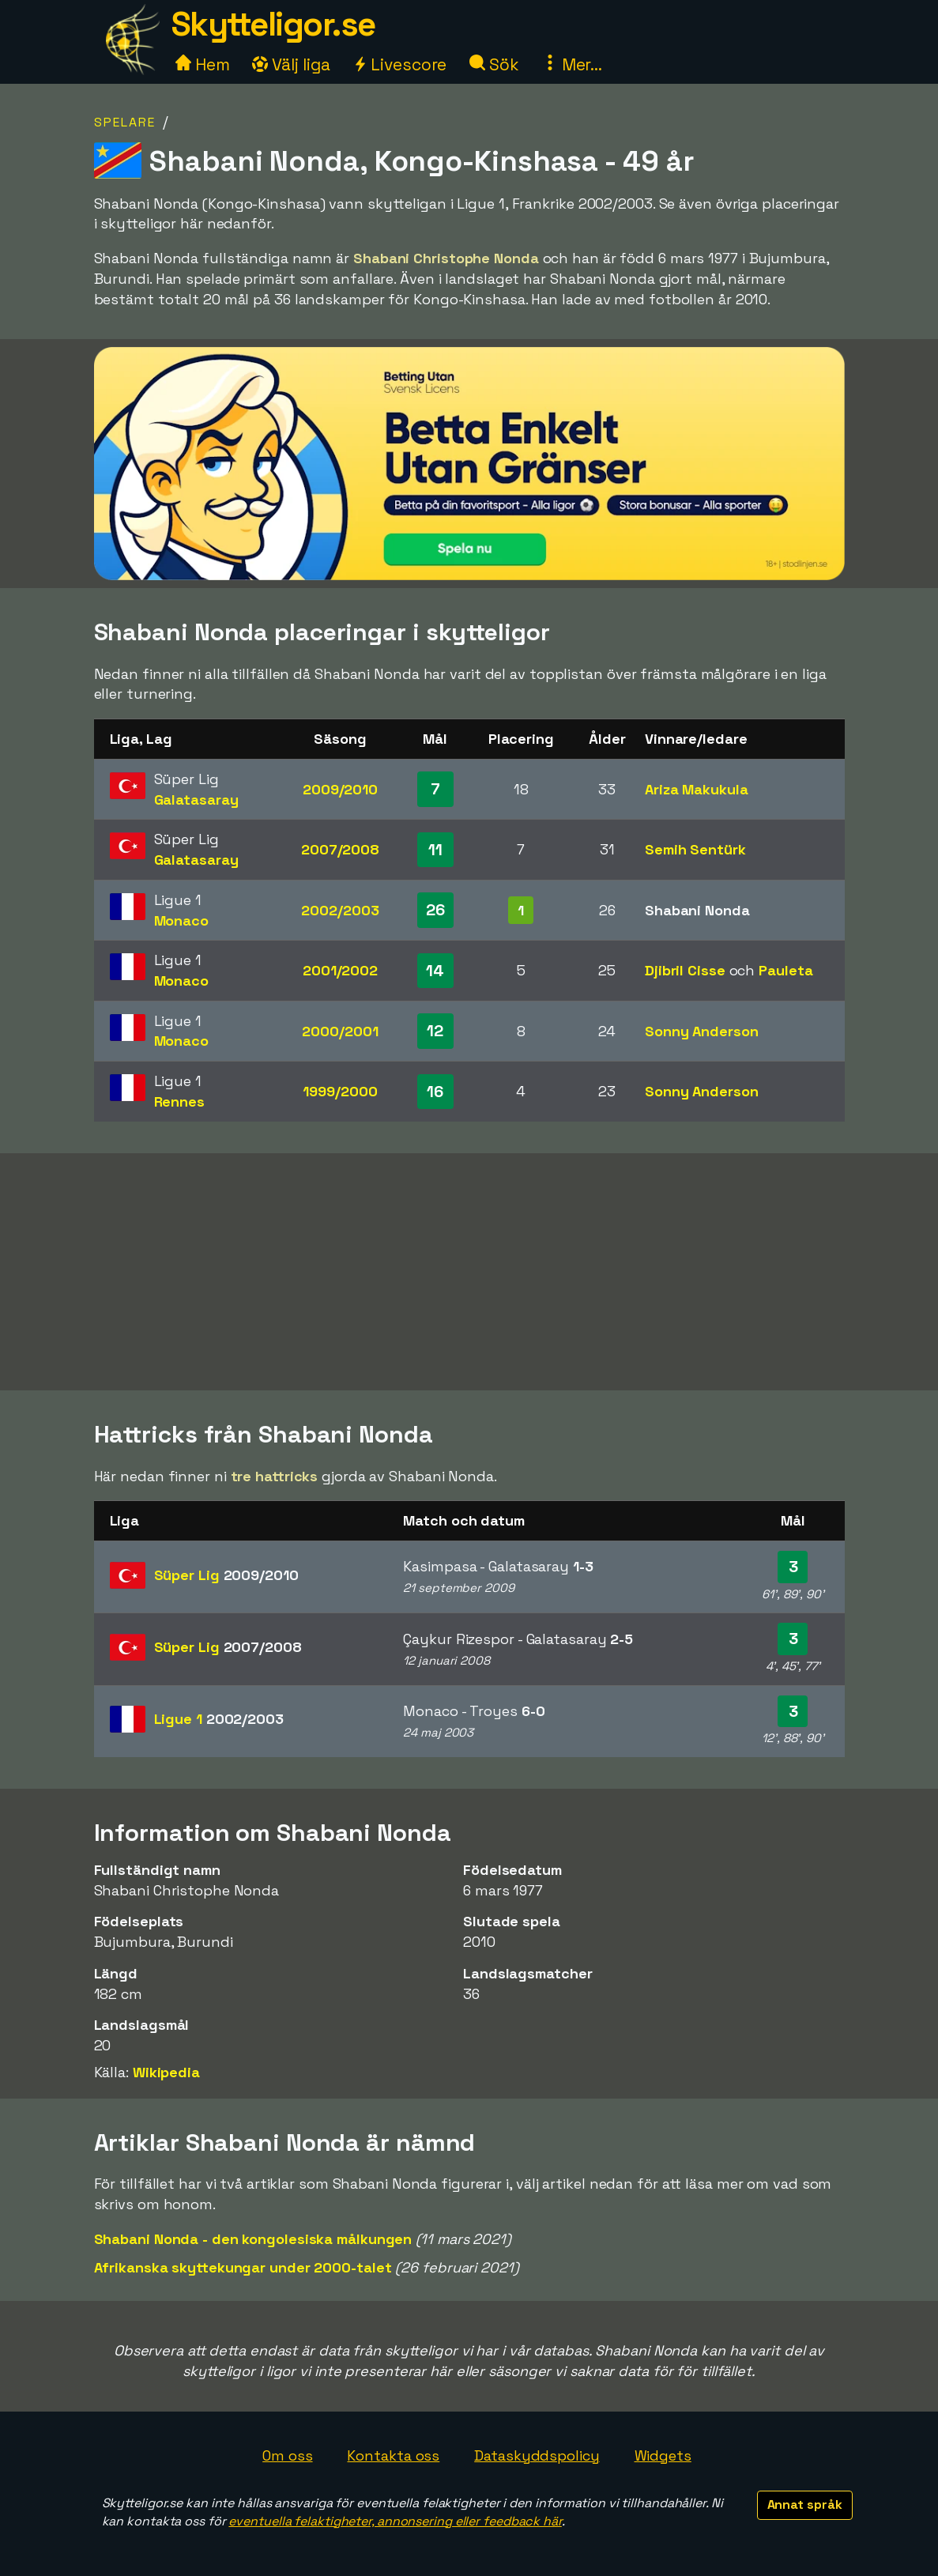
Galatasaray (196, 799)
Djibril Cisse (685, 970)
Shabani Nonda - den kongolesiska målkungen (253, 2239)
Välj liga (291, 64)
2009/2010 (340, 789)
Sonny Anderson (702, 1031)
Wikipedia (166, 2072)
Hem (202, 64)
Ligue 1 (219, 1719)
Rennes (179, 1101)
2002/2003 (340, 910)
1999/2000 (340, 1091)
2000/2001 (340, 1031)
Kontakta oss (393, 2455)
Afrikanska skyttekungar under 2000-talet (243, 2267)
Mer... (572, 64)
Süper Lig (226, 1575)
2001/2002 (340, 970)
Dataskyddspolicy (536, 2455)
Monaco (181, 920)
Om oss (287, 2455)
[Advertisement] (469, 1271)
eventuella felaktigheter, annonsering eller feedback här (394, 2521)
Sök (494, 64)
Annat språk (804, 2504)
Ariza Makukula (696, 789)
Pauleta (785, 970)
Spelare (125, 122)
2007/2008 (340, 849)
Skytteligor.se (273, 24)
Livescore (399, 64)
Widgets (663, 2455)
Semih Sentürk (695, 849)
